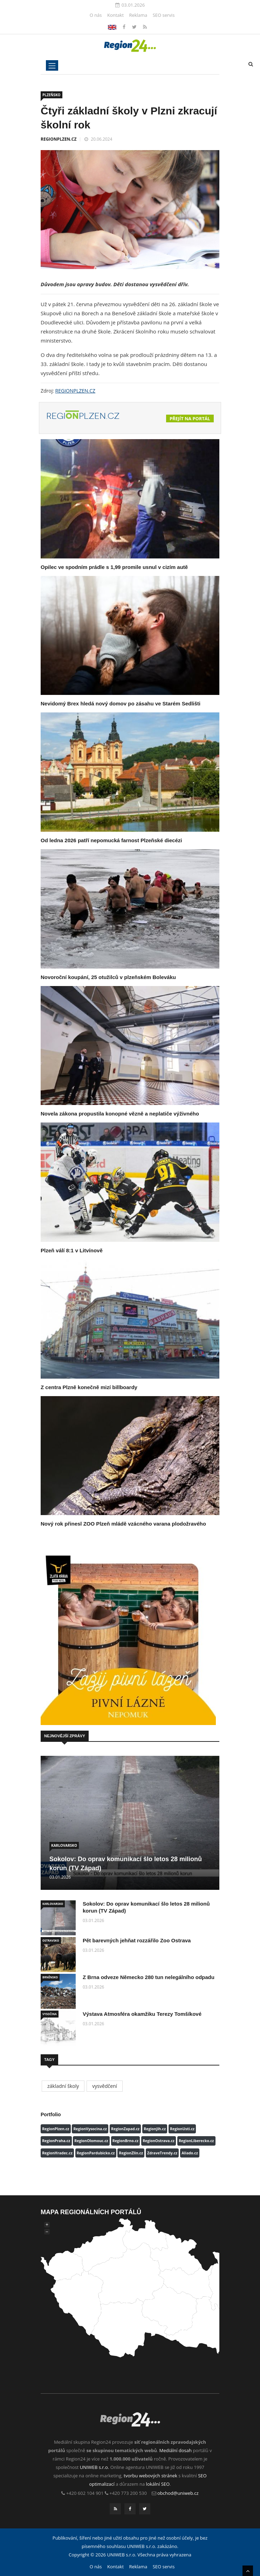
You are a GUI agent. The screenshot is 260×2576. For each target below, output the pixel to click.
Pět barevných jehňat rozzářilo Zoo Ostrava (137, 1940)
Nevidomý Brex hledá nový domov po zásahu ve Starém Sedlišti (120, 703)
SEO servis (164, 15)
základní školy (63, 2086)
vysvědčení (104, 2086)
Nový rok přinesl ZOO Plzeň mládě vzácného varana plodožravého (123, 1524)
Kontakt (115, 15)
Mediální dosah (175, 2450)
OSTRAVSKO (50, 1940)
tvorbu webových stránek (150, 2475)
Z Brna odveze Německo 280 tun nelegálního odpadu (148, 1977)
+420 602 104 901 (85, 2493)
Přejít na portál (190, 418)
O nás (96, 15)
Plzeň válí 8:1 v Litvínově (72, 1250)
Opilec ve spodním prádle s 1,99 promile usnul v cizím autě (114, 567)
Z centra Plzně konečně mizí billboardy (89, 1387)
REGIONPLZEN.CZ (58, 139)
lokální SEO (158, 2484)
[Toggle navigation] (52, 65)
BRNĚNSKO (50, 1977)
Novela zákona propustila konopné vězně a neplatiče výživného (120, 1114)
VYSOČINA (49, 2014)
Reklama (138, 15)
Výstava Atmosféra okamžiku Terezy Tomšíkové (142, 2014)
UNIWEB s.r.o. (94, 2467)
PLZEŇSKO (51, 94)
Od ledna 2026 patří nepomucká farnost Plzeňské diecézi (111, 840)
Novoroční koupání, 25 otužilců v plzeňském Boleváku (108, 977)
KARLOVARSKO (64, 1845)
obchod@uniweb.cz (178, 2493)
